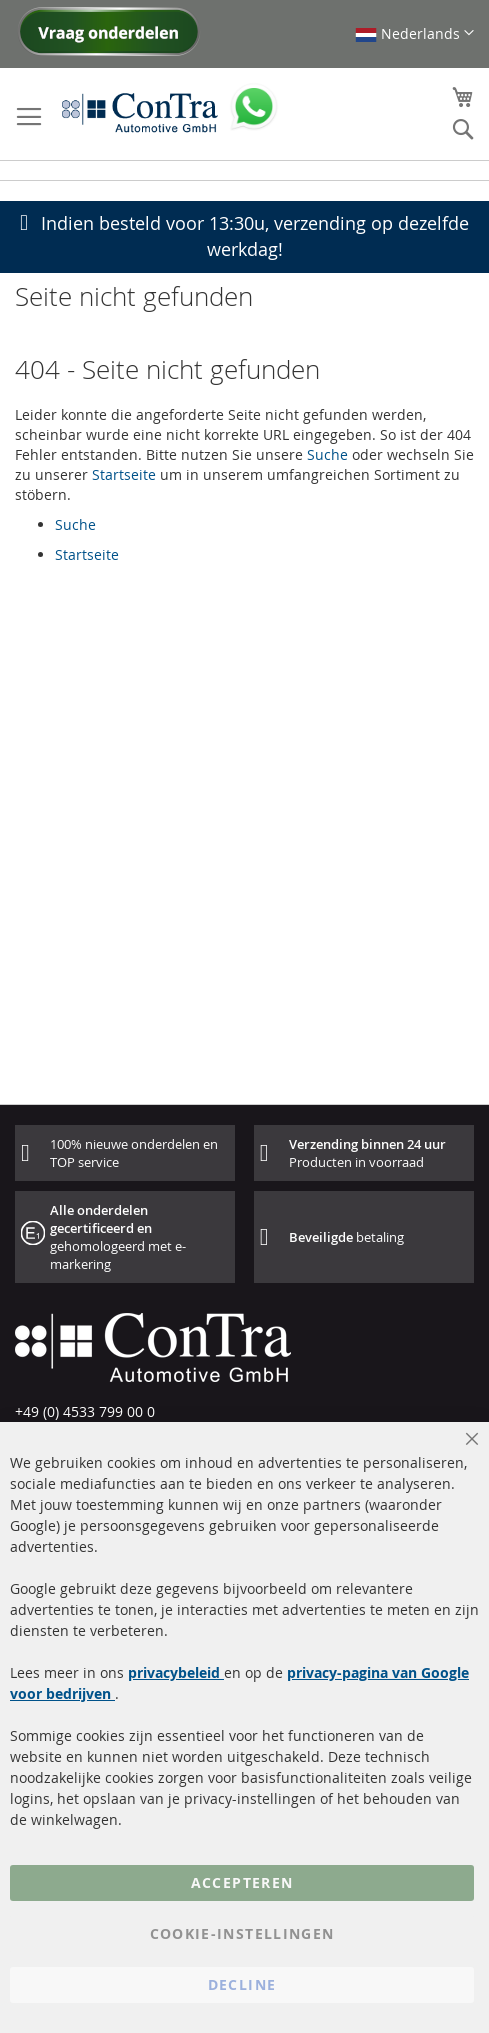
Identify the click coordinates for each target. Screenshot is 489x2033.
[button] (414, 33)
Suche (327, 454)
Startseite (124, 474)
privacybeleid (176, 1672)
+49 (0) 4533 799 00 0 (85, 1411)
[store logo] (140, 112)
